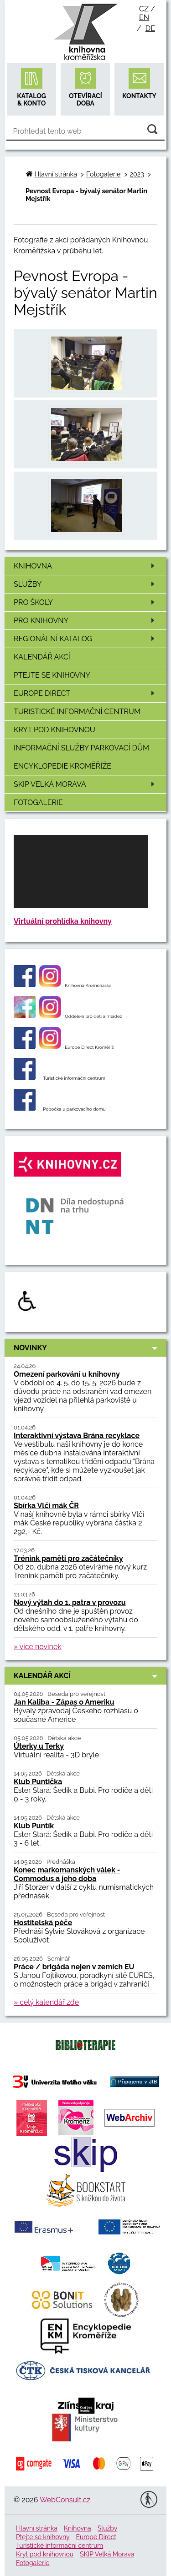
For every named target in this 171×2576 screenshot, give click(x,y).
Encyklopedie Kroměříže (62, 766)
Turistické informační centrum (77, 711)
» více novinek (38, 1646)
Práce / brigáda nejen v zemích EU (74, 1966)
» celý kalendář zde (46, 2002)
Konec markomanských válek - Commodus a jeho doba (67, 1874)
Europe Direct (86, 693)
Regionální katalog (86, 639)
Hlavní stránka (56, 174)
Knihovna (86, 566)
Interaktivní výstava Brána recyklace (77, 1435)
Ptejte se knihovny (52, 675)
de (150, 28)
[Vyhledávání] (85, 131)
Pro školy (86, 602)
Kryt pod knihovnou (54, 729)
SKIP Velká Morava (86, 784)
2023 (137, 174)
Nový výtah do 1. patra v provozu (70, 1602)
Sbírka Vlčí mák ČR (46, 1505)
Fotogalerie (38, 802)
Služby (86, 584)
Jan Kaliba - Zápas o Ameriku (64, 1702)
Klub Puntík (34, 1825)
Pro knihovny (86, 620)
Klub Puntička (38, 1781)
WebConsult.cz (65, 2500)
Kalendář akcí (42, 657)
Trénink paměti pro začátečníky (68, 1558)
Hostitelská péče (43, 1922)
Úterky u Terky (39, 1746)
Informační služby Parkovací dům (81, 748)
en (144, 17)
